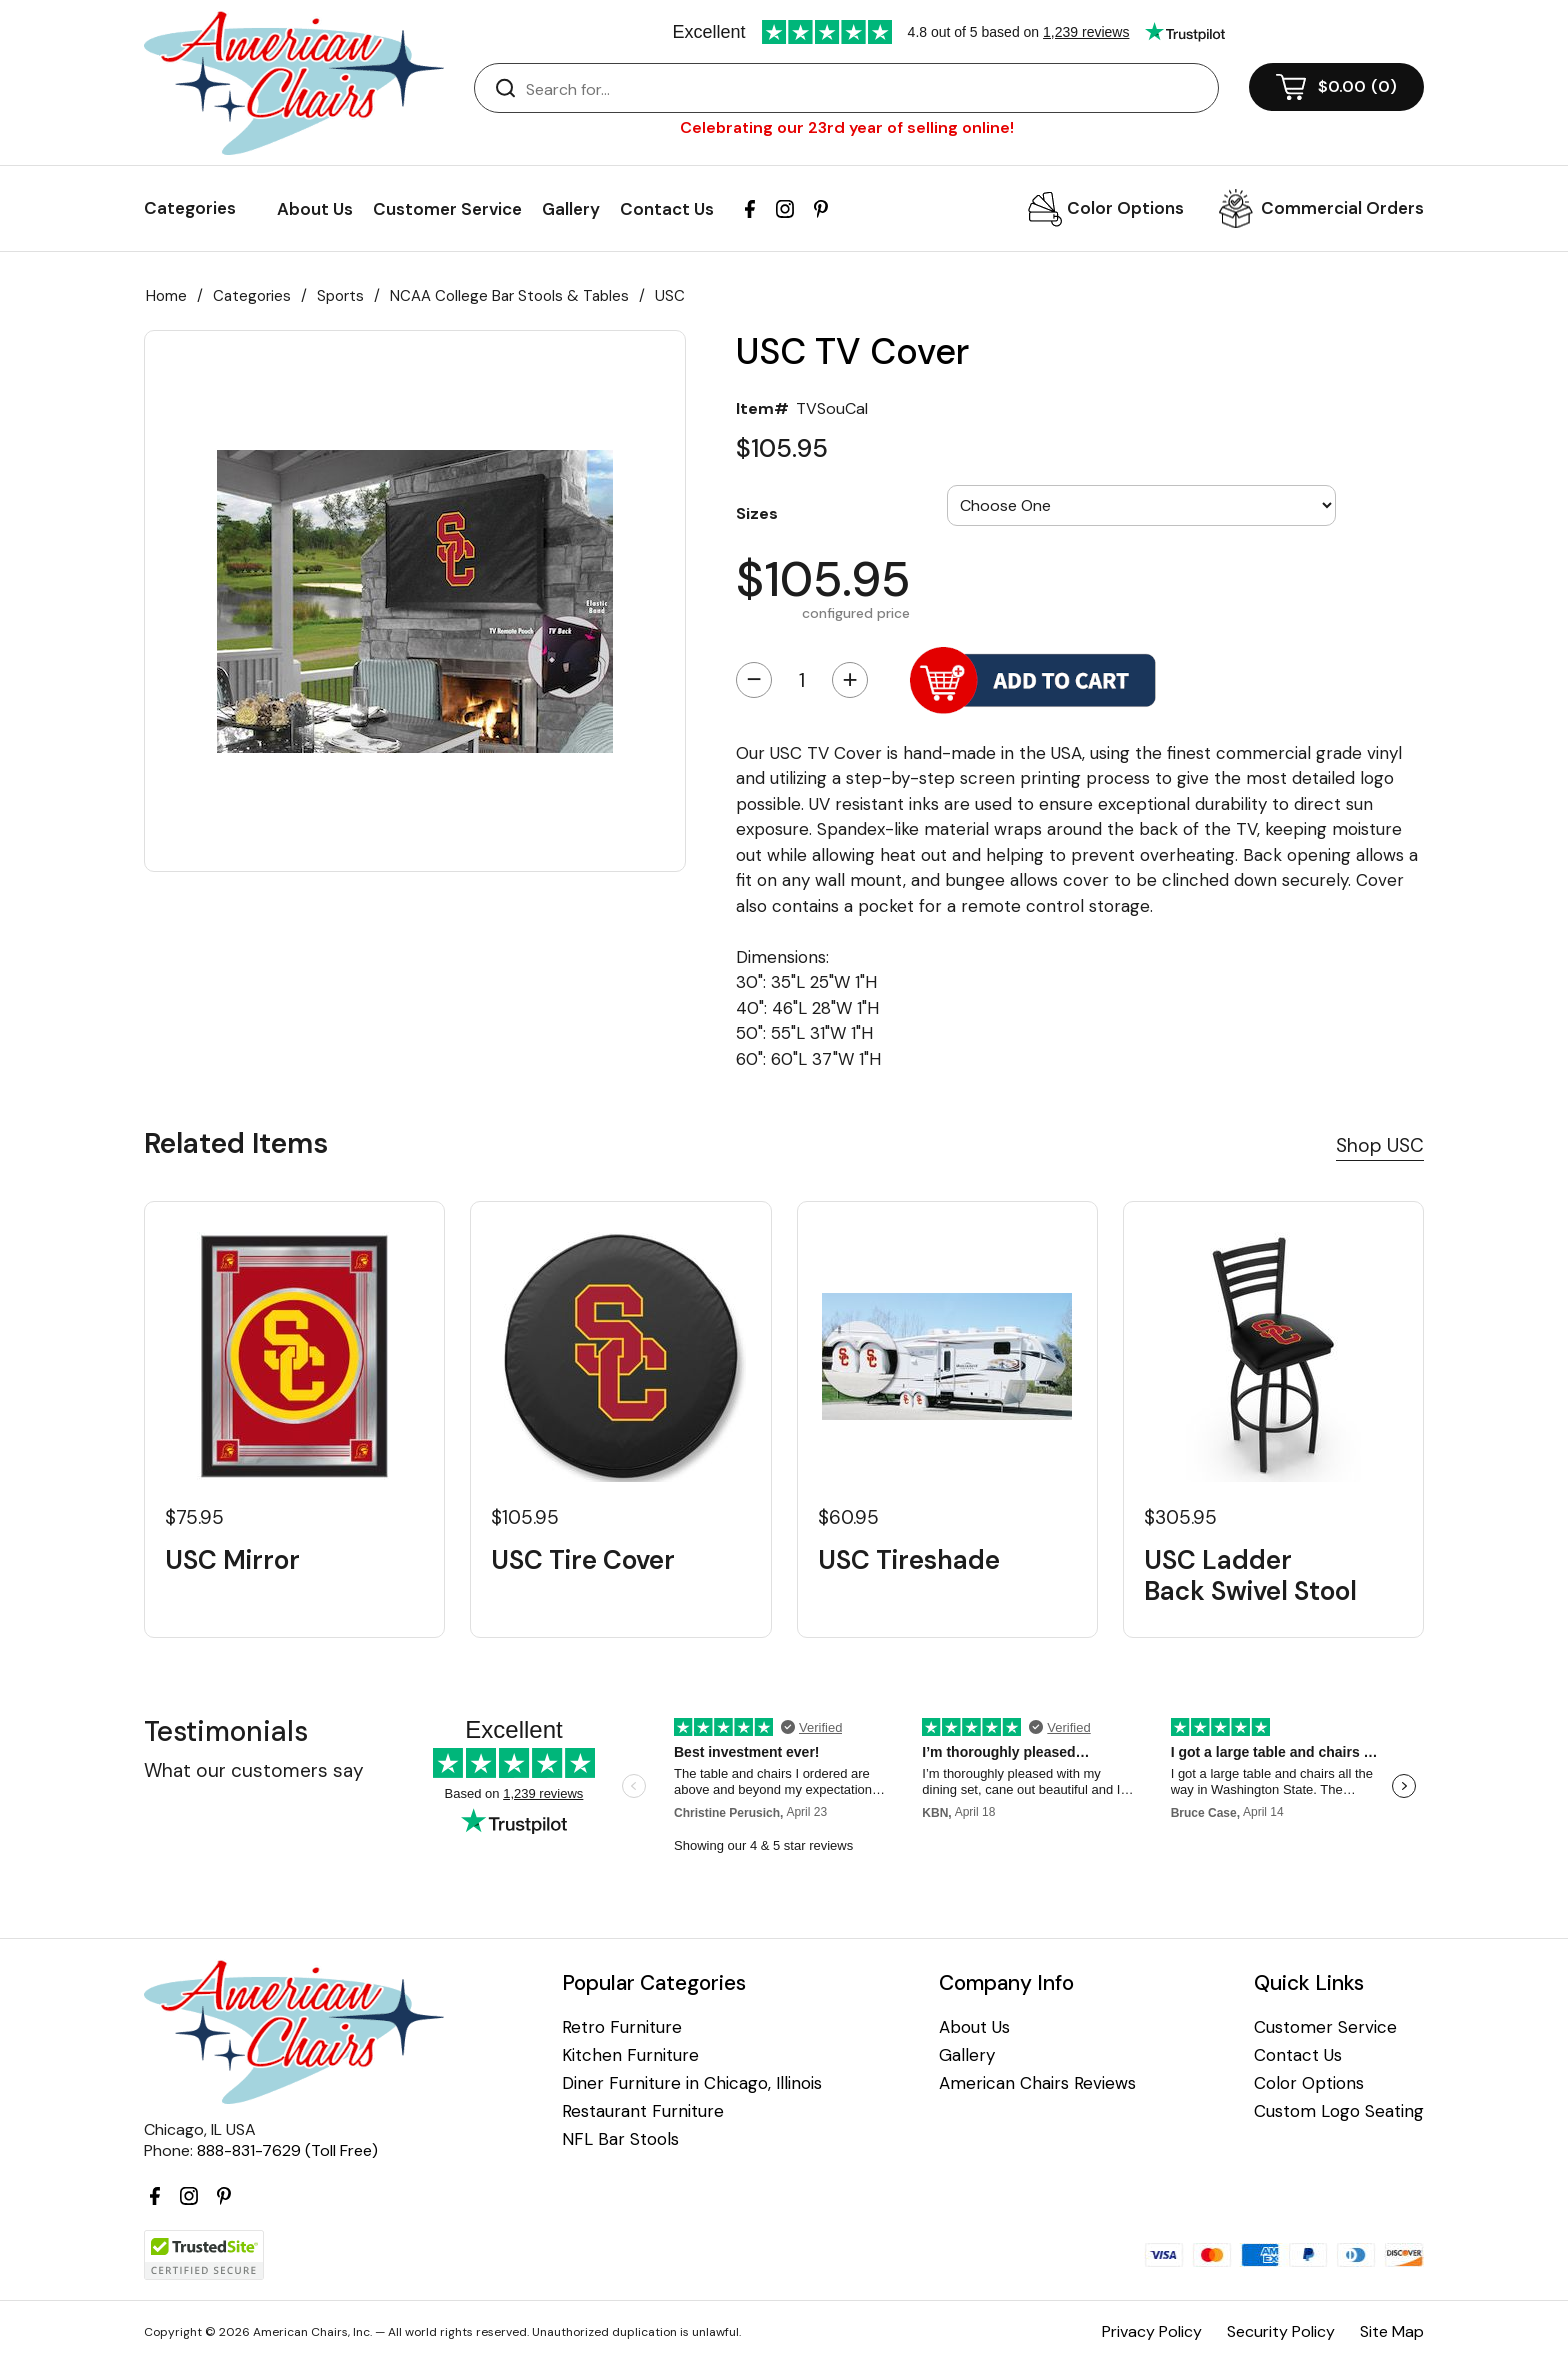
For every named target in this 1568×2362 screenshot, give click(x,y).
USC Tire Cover (583, 1560)
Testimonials (226, 1731)
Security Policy (1281, 2331)
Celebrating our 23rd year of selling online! (847, 127)
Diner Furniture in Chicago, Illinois (692, 2083)
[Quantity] (802, 680)
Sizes (757, 513)
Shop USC (1380, 1145)
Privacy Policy (1152, 2331)
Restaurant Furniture (643, 2111)
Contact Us (667, 209)
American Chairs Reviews (1037, 2083)
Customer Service (447, 209)
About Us (315, 209)
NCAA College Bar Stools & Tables (509, 296)
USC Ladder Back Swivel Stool (1250, 1576)
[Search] (866, 89)
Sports (340, 296)
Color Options (1125, 208)
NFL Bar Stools (620, 2139)
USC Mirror (232, 1560)
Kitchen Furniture (630, 2055)
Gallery (571, 209)
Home (166, 296)
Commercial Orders (1342, 208)
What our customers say (254, 1770)
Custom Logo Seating (1339, 2111)
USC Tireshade (909, 1560)
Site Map (1392, 2331)
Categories (252, 296)
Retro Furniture (622, 2027)
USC (670, 296)
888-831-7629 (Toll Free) (287, 2150)
